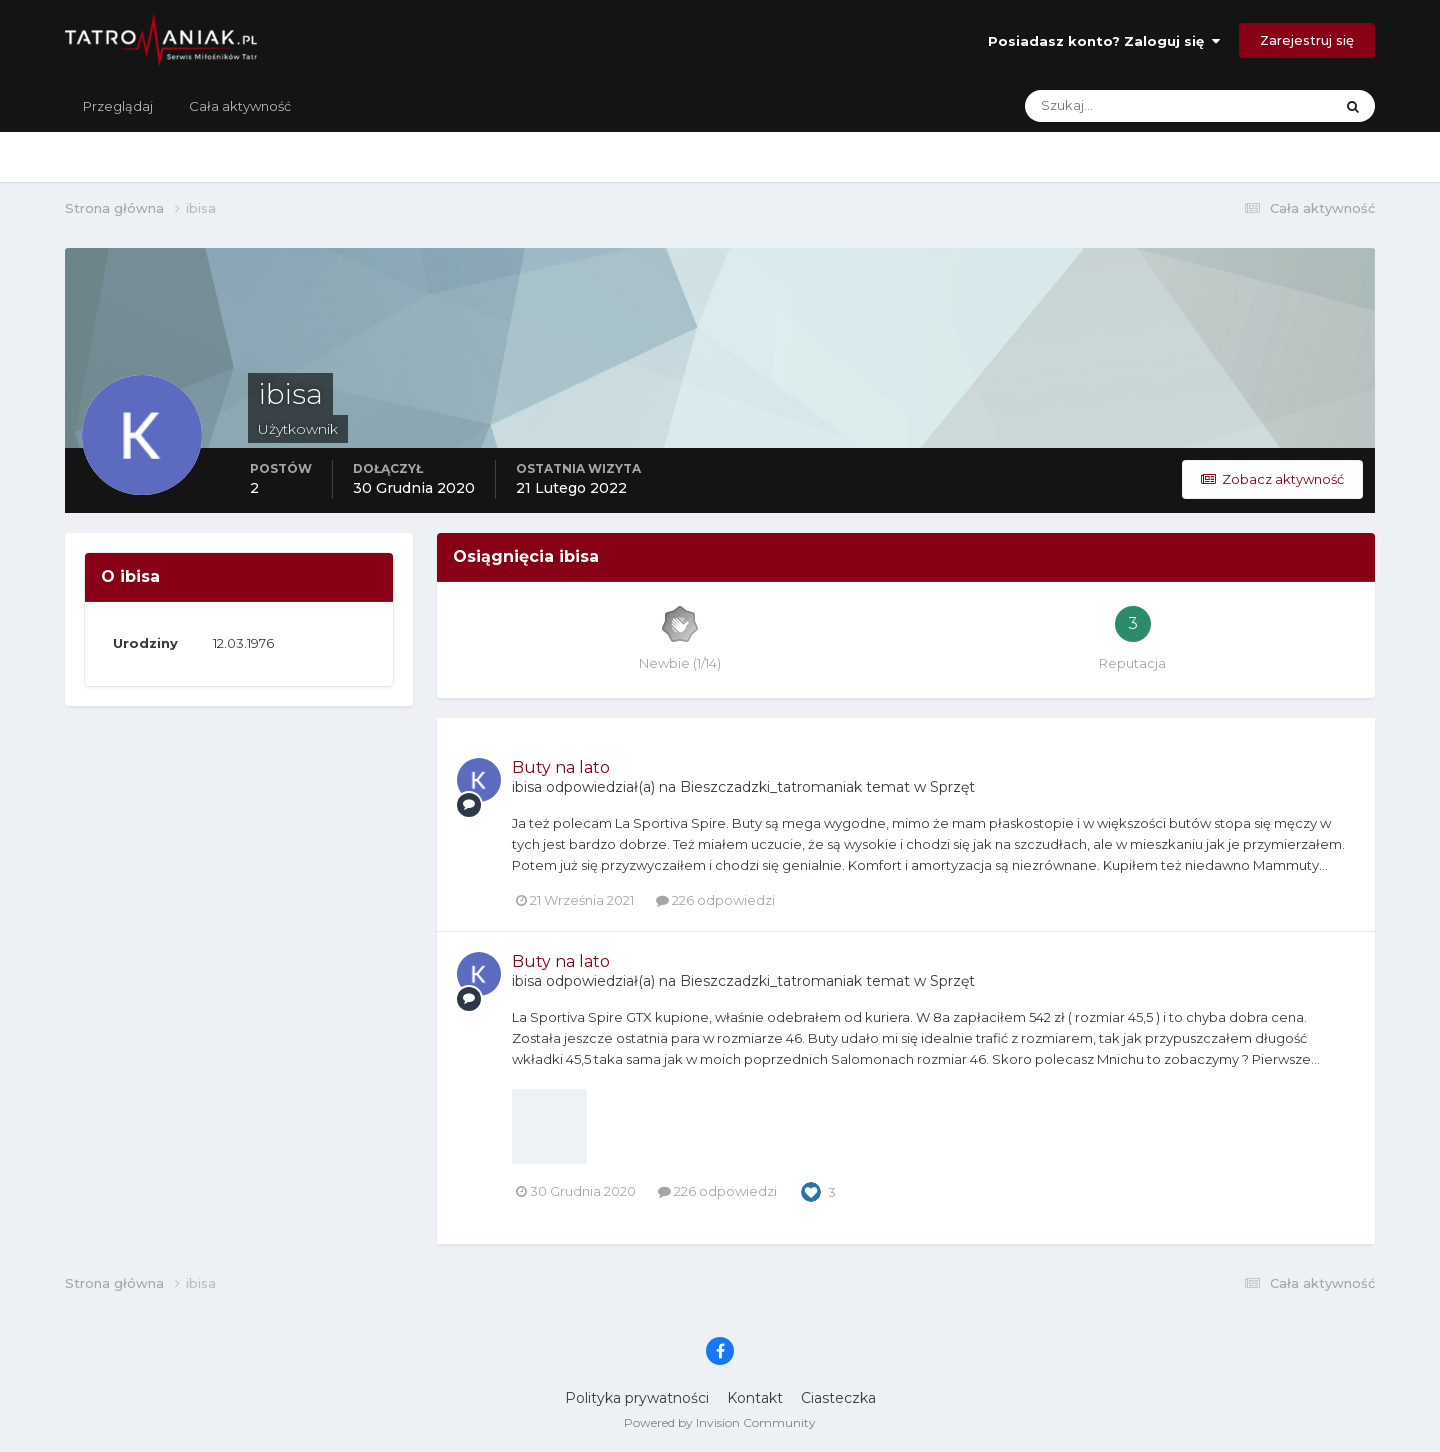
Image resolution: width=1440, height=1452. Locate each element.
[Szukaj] (1100, 106)
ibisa (527, 787)
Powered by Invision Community (720, 1422)
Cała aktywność (240, 106)
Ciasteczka (838, 1398)
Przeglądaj (118, 106)
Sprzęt (952, 787)
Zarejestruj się (1307, 40)
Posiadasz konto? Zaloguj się (1104, 41)
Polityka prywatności (637, 1398)
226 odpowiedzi (715, 900)
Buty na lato (561, 767)
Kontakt (755, 1398)
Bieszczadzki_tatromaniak (771, 787)
